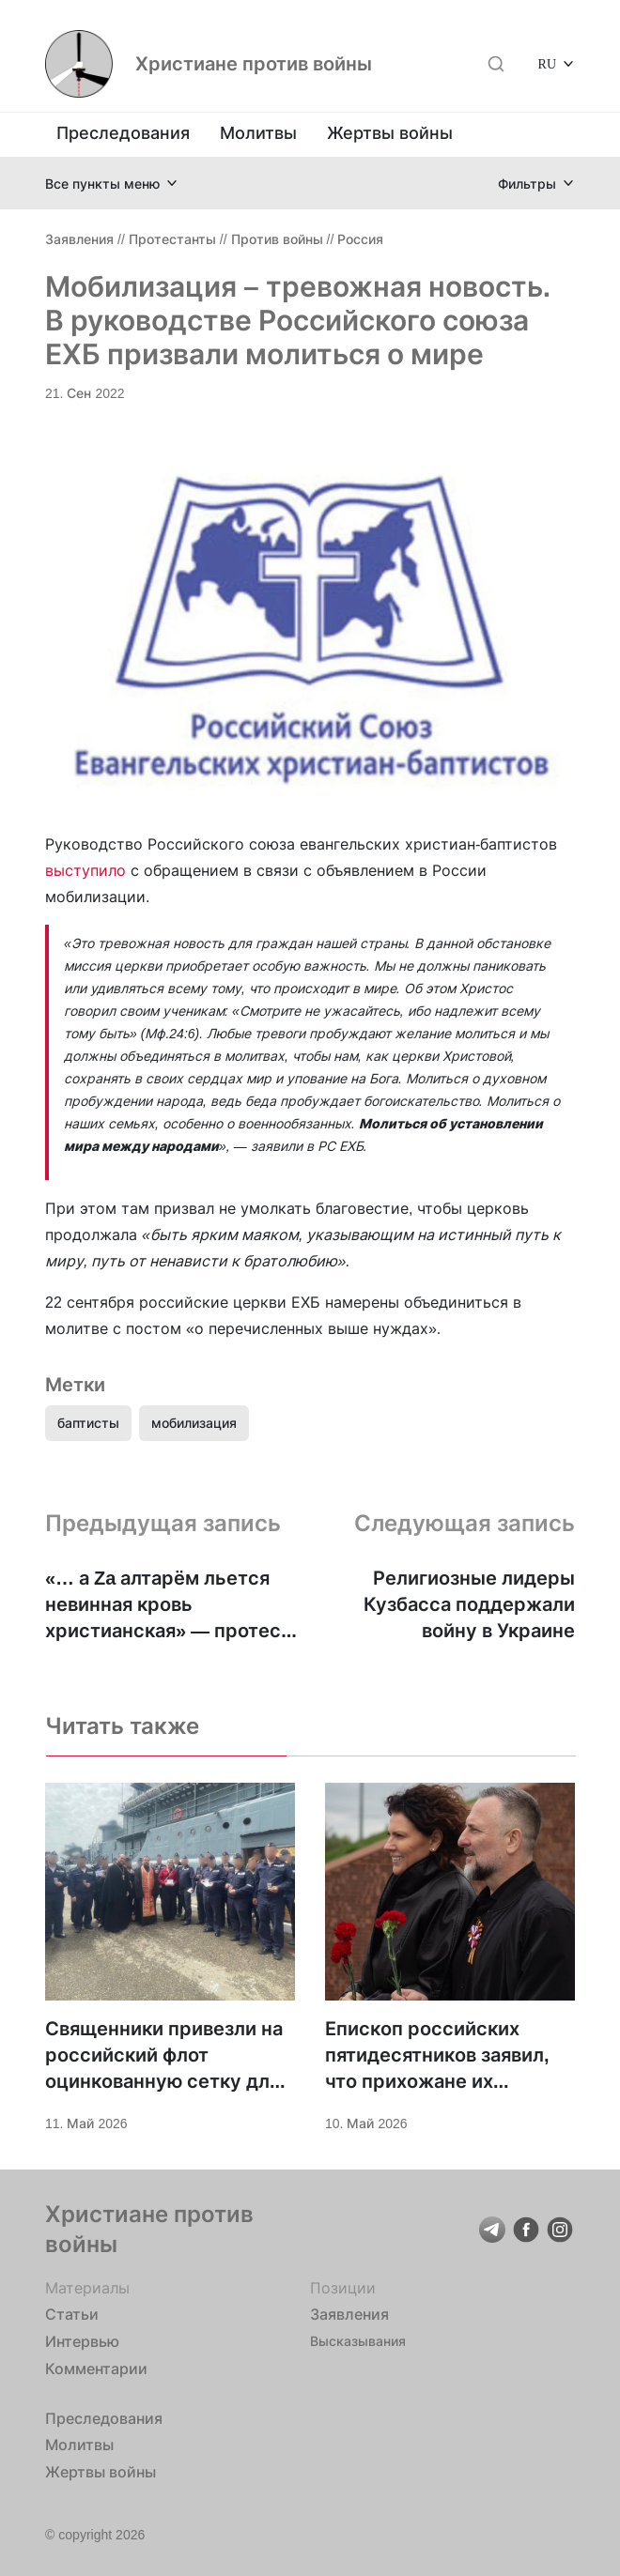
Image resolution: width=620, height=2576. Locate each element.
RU (547, 63)
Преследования (123, 133)
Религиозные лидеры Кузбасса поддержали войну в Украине (469, 1604)
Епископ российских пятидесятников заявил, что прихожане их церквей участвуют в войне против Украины (437, 2055)
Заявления (79, 239)
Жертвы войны (390, 133)
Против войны (277, 239)
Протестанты (172, 239)
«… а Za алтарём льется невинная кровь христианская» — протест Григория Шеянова (168, 1605)
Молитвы (258, 133)
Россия (360, 239)
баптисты (88, 1423)
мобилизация (194, 1423)
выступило (85, 870)
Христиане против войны (253, 64)
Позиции (343, 2287)
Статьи (72, 2314)
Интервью (82, 2341)
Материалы (87, 2287)
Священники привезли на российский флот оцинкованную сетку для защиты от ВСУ (164, 2055)
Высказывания (358, 2341)
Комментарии (96, 2368)
